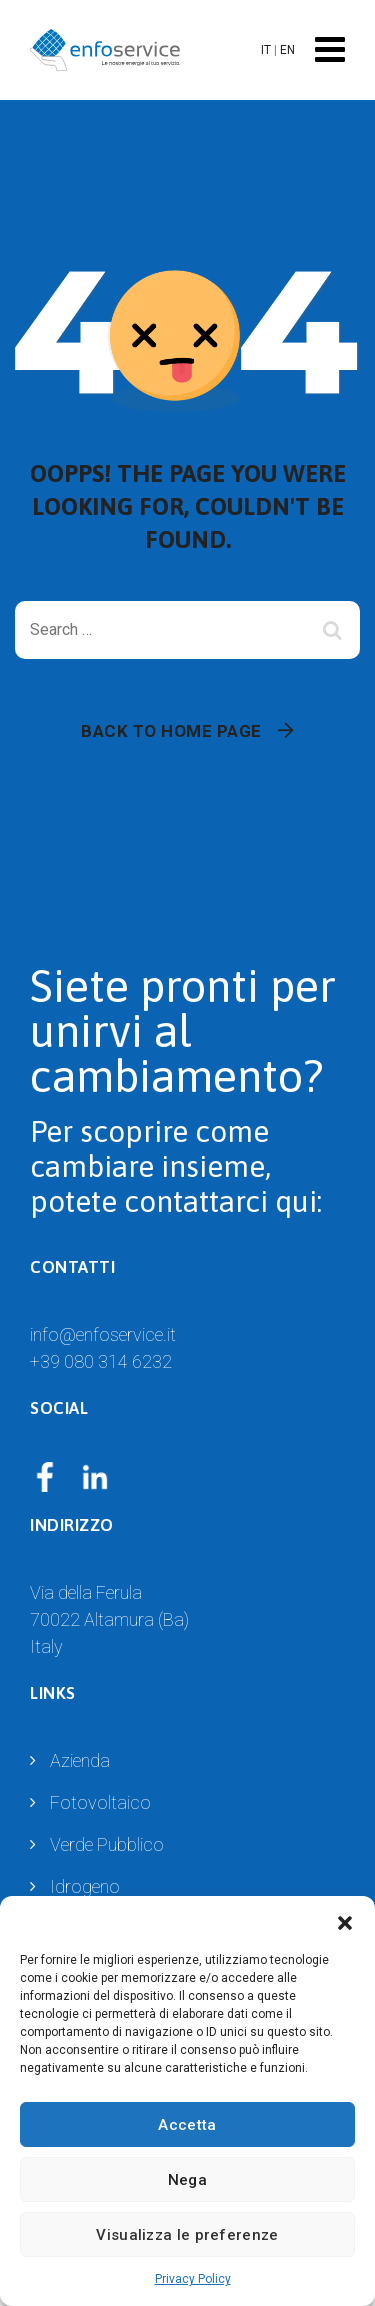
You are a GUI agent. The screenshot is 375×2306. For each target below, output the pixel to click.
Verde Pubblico (107, 1844)
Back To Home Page (171, 731)
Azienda (80, 1760)
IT (266, 50)
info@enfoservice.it (103, 1334)
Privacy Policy (193, 2279)
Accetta (187, 2125)
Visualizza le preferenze (187, 2235)
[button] (345, 1921)
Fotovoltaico (100, 1802)
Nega (187, 2180)
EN (287, 50)
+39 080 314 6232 (101, 1361)
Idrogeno (85, 1886)
